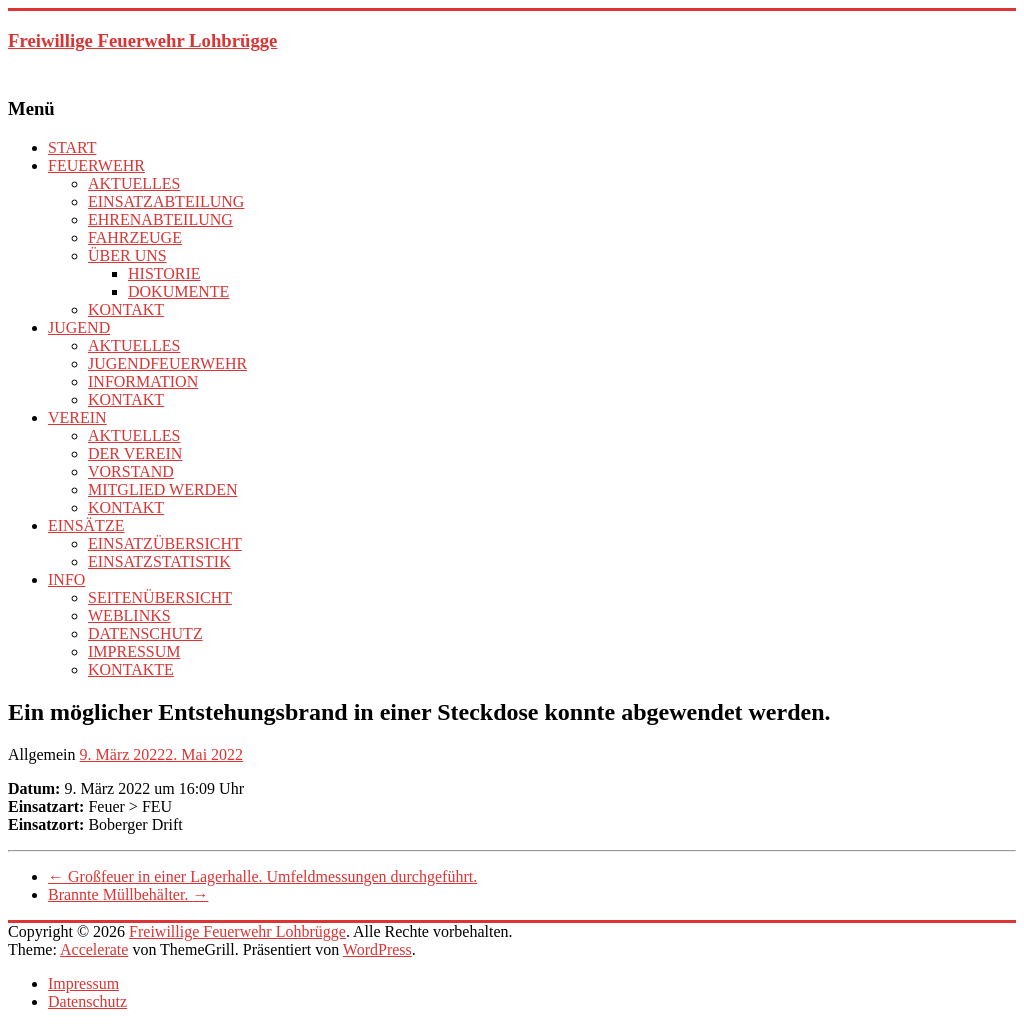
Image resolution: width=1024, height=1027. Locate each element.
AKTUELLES (134, 183)
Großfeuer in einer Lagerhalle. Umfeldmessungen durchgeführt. (262, 876)
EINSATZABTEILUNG (166, 201)
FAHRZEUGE (135, 237)
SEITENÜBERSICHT (160, 597)
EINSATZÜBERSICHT (165, 543)
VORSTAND (131, 471)
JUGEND (79, 327)
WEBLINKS (129, 615)
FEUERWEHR (96, 165)
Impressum (83, 983)
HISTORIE (164, 273)
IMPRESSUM (134, 651)
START (72, 147)
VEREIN (77, 417)
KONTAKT (126, 309)
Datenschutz (87, 1001)
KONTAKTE (131, 669)
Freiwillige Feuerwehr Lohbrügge (142, 40)
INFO (66, 579)
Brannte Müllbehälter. (128, 894)
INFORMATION (143, 381)
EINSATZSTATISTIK (159, 561)
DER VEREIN (135, 453)
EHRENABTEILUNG (160, 219)
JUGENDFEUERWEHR (167, 363)
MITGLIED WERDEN (162, 489)
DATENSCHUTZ (145, 633)
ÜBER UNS (127, 255)
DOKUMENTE (178, 291)
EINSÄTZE (86, 525)
